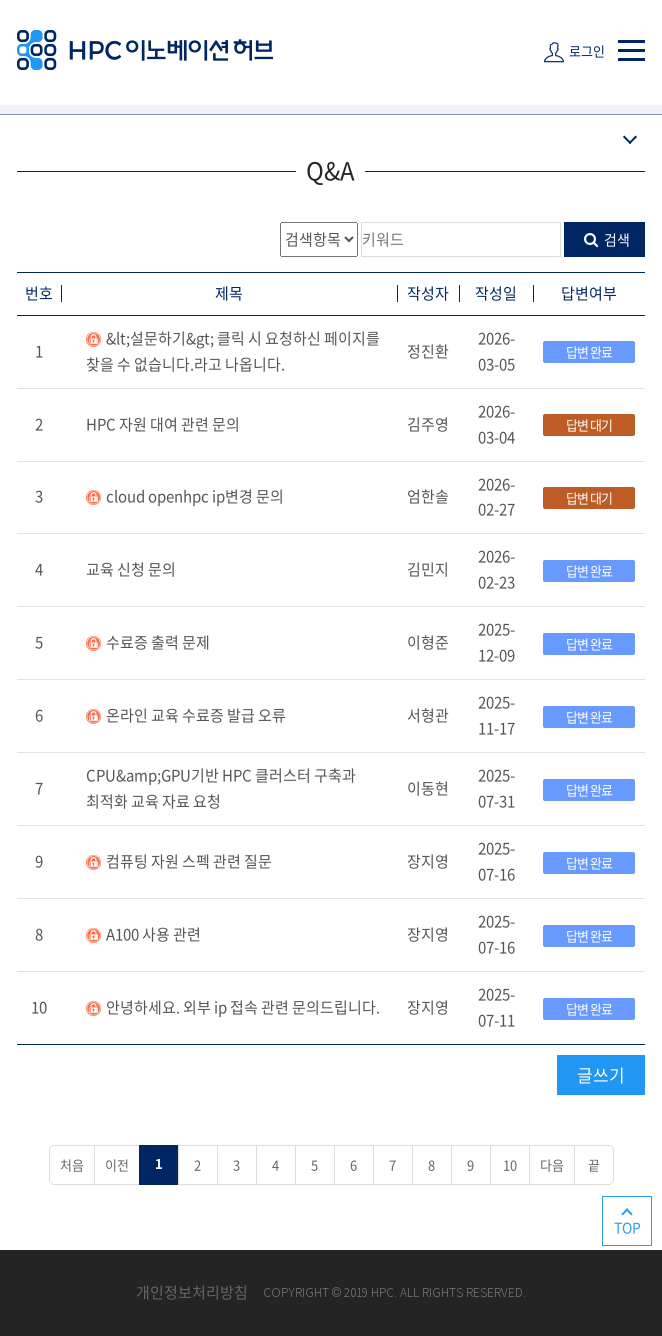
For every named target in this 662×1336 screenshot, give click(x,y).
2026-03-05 (496, 351)
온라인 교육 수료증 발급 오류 (196, 715)
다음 (552, 1164)
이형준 (428, 642)
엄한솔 (428, 496)
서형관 (428, 715)
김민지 (428, 569)
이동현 (428, 788)
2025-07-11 (496, 1007)
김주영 (428, 424)
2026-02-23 (496, 569)
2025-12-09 (496, 642)
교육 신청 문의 (131, 569)
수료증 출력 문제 (158, 642)
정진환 (428, 351)
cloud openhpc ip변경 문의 (195, 496)
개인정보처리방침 (192, 1292)
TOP (627, 1227)
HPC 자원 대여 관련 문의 (163, 424)
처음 (72, 1164)
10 (39, 1007)
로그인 (587, 50)
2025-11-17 (496, 715)
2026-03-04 (496, 424)
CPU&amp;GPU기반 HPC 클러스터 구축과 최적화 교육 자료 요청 (221, 788)
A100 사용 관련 (153, 934)
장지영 (428, 861)
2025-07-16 (496, 861)
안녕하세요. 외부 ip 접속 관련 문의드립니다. (243, 1007)
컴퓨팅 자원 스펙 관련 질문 (189, 861)
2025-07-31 (496, 788)
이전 (117, 1164)
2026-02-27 (496, 497)
